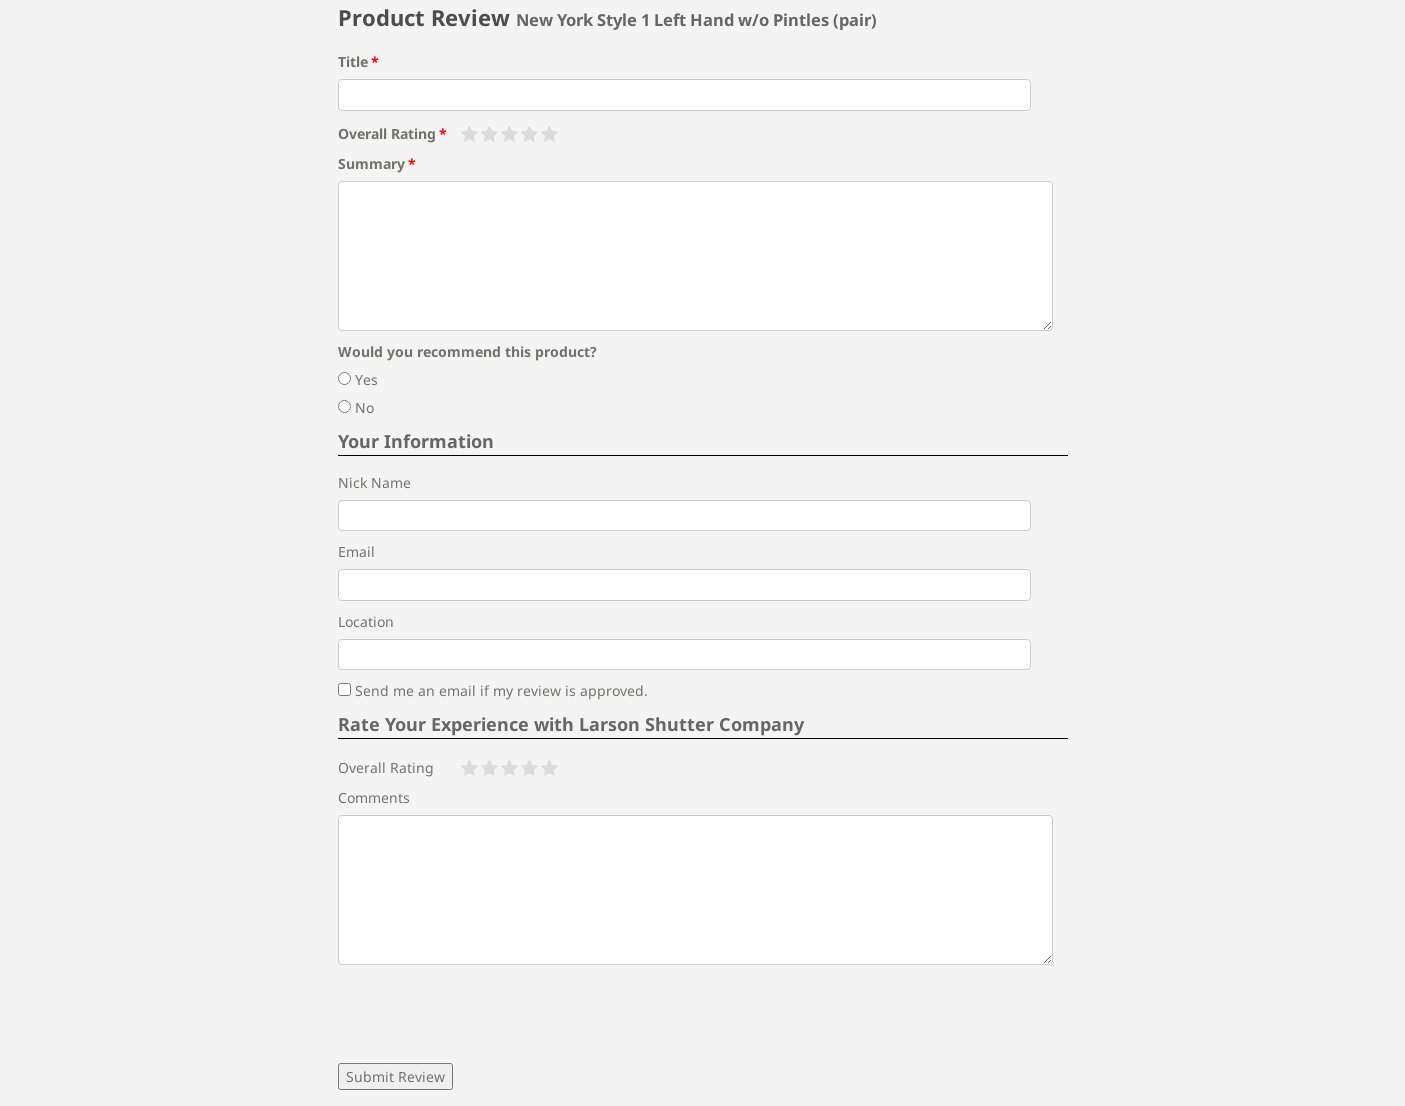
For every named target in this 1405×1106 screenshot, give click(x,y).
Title (353, 61)
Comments (374, 797)
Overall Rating (387, 133)
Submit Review (395, 1076)
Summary (371, 163)
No (356, 407)
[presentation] (490, 1014)
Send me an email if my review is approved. (493, 690)
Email (356, 551)
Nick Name (374, 482)
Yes (358, 379)
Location (366, 621)
